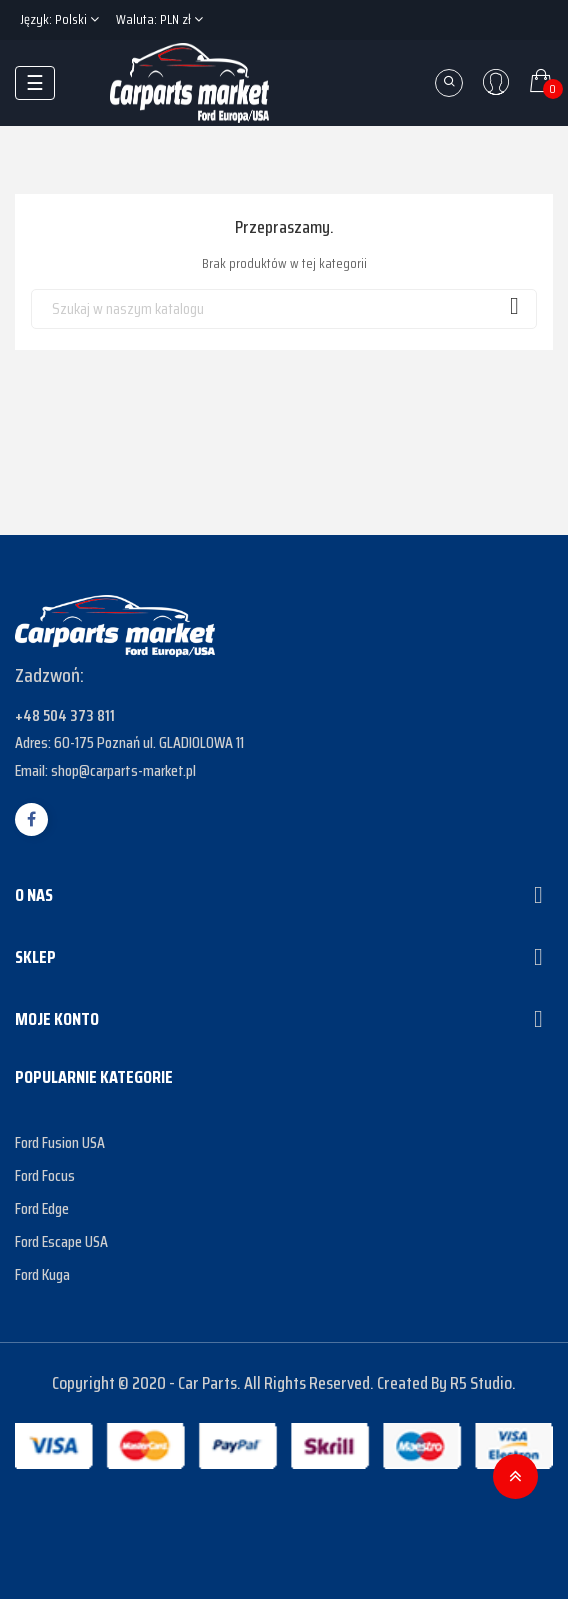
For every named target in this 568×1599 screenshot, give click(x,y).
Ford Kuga (42, 1274)
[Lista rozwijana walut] (159, 20)
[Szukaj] (284, 309)
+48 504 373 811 (65, 715)
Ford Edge (42, 1208)
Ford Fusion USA (60, 1142)
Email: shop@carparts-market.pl (105, 770)
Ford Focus (45, 1175)
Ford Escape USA (61, 1241)
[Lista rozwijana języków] (59, 20)
